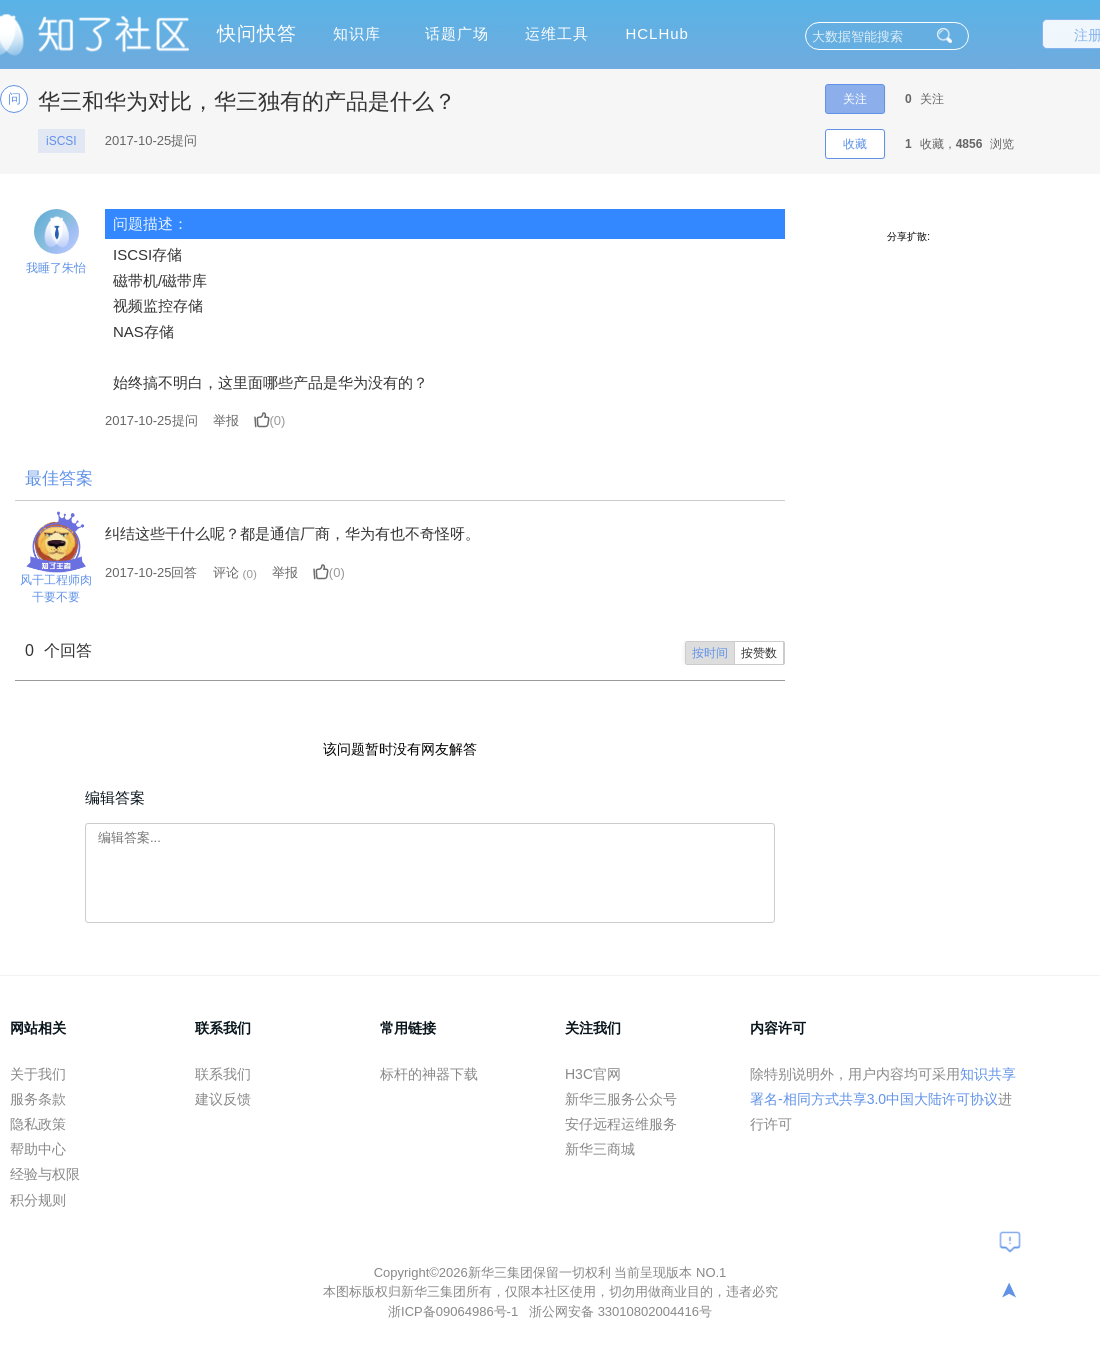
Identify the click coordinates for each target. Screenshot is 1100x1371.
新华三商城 (600, 1149)
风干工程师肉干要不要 (56, 588)
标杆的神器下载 (429, 1074)
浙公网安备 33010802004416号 (620, 1311)
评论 (226, 572)
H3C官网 (593, 1074)
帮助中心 (38, 1149)
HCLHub (657, 33)
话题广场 (457, 33)
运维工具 (557, 33)
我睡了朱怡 (56, 268)
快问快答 (257, 33)
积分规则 (38, 1200)
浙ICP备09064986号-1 (455, 1311)
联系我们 (223, 1074)
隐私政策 (38, 1124)
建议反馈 (223, 1099)
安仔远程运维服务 (621, 1124)
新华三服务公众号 (621, 1099)
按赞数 (759, 653)
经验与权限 (45, 1174)
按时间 (710, 653)
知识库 (357, 33)
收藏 (855, 144)
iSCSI (61, 141)
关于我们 (38, 1074)
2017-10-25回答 (151, 572)
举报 (226, 420)
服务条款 (38, 1099)
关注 (855, 99)
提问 (151, 420)
